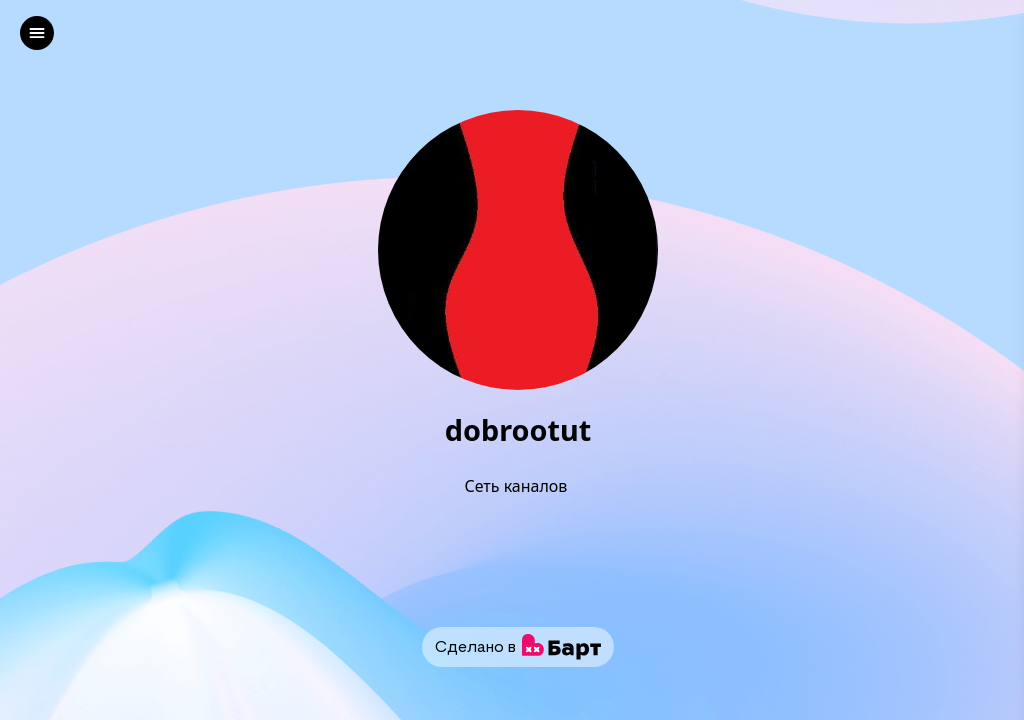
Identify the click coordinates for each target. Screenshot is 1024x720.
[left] (37, 33)
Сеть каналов (517, 486)
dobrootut (518, 430)
